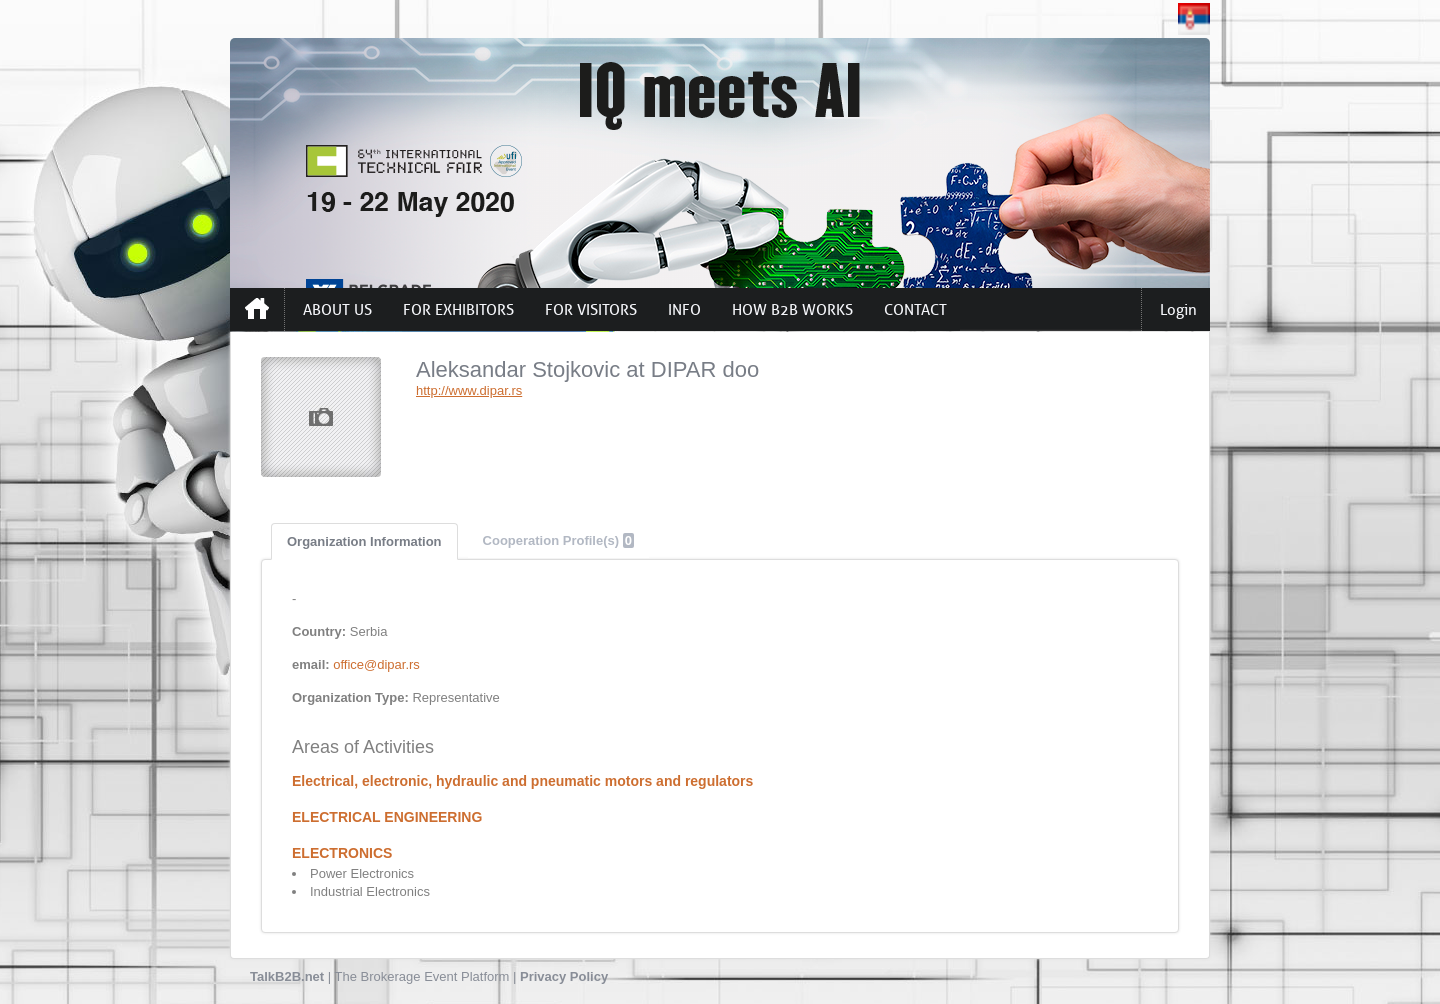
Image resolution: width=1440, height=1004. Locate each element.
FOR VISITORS (591, 310)
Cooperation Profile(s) (558, 540)
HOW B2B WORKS (792, 310)
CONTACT (915, 310)
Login (1178, 310)
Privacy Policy (564, 976)
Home (257, 309)
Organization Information (364, 541)
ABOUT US (337, 310)
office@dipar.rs (376, 664)
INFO (684, 310)
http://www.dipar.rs (469, 390)
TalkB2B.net (287, 976)
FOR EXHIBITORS (458, 310)
